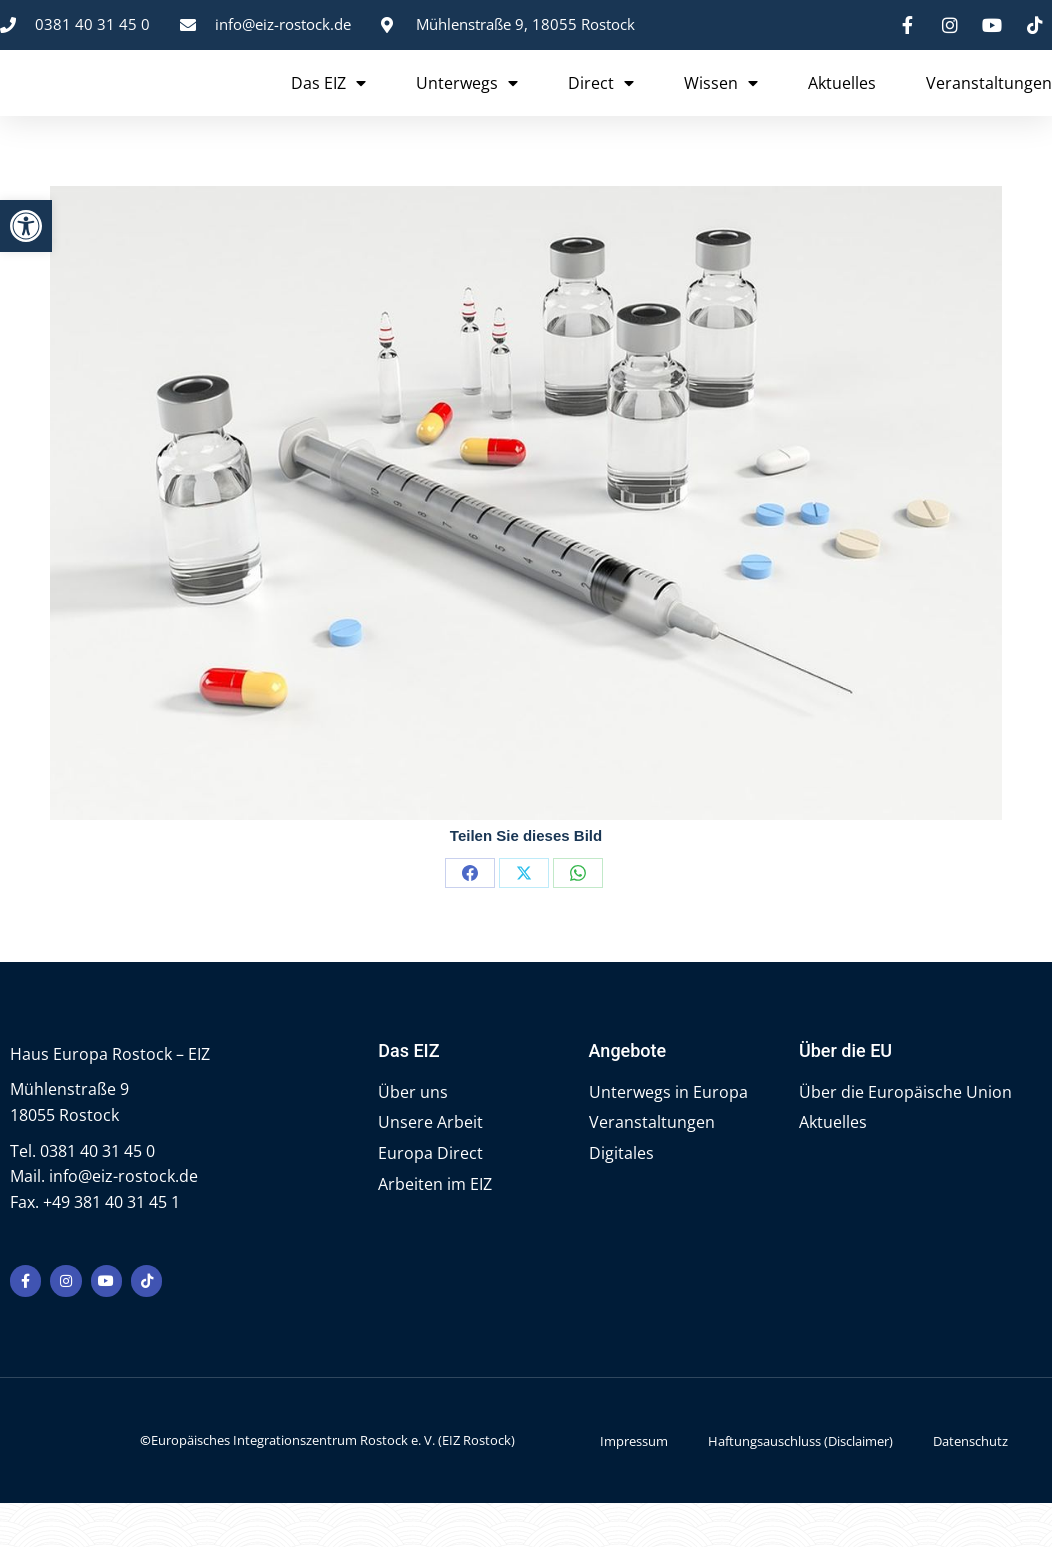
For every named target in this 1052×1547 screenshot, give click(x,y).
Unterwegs (467, 103)
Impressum (634, 1484)
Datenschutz (970, 1484)
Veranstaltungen (989, 103)
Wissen (721, 103)
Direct (601, 103)
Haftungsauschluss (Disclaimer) (800, 1484)
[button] (26, 226)
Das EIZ (328, 103)
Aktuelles (842, 103)
